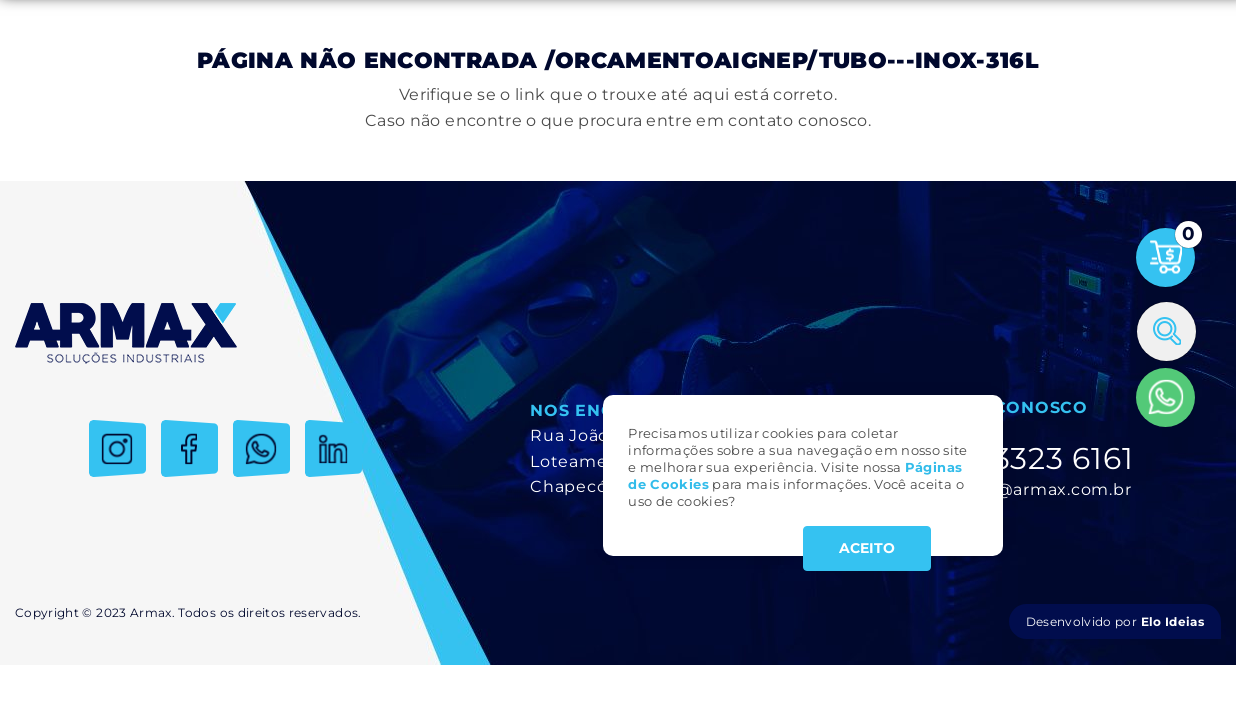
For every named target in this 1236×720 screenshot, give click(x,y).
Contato (1176, 89)
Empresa (134, 89)
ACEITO (867, 548)
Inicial (51, 89)
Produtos (231, 89)
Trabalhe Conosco (1052, 89)
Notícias (927, 89)
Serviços (325, 89)
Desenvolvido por (1115, 621)
